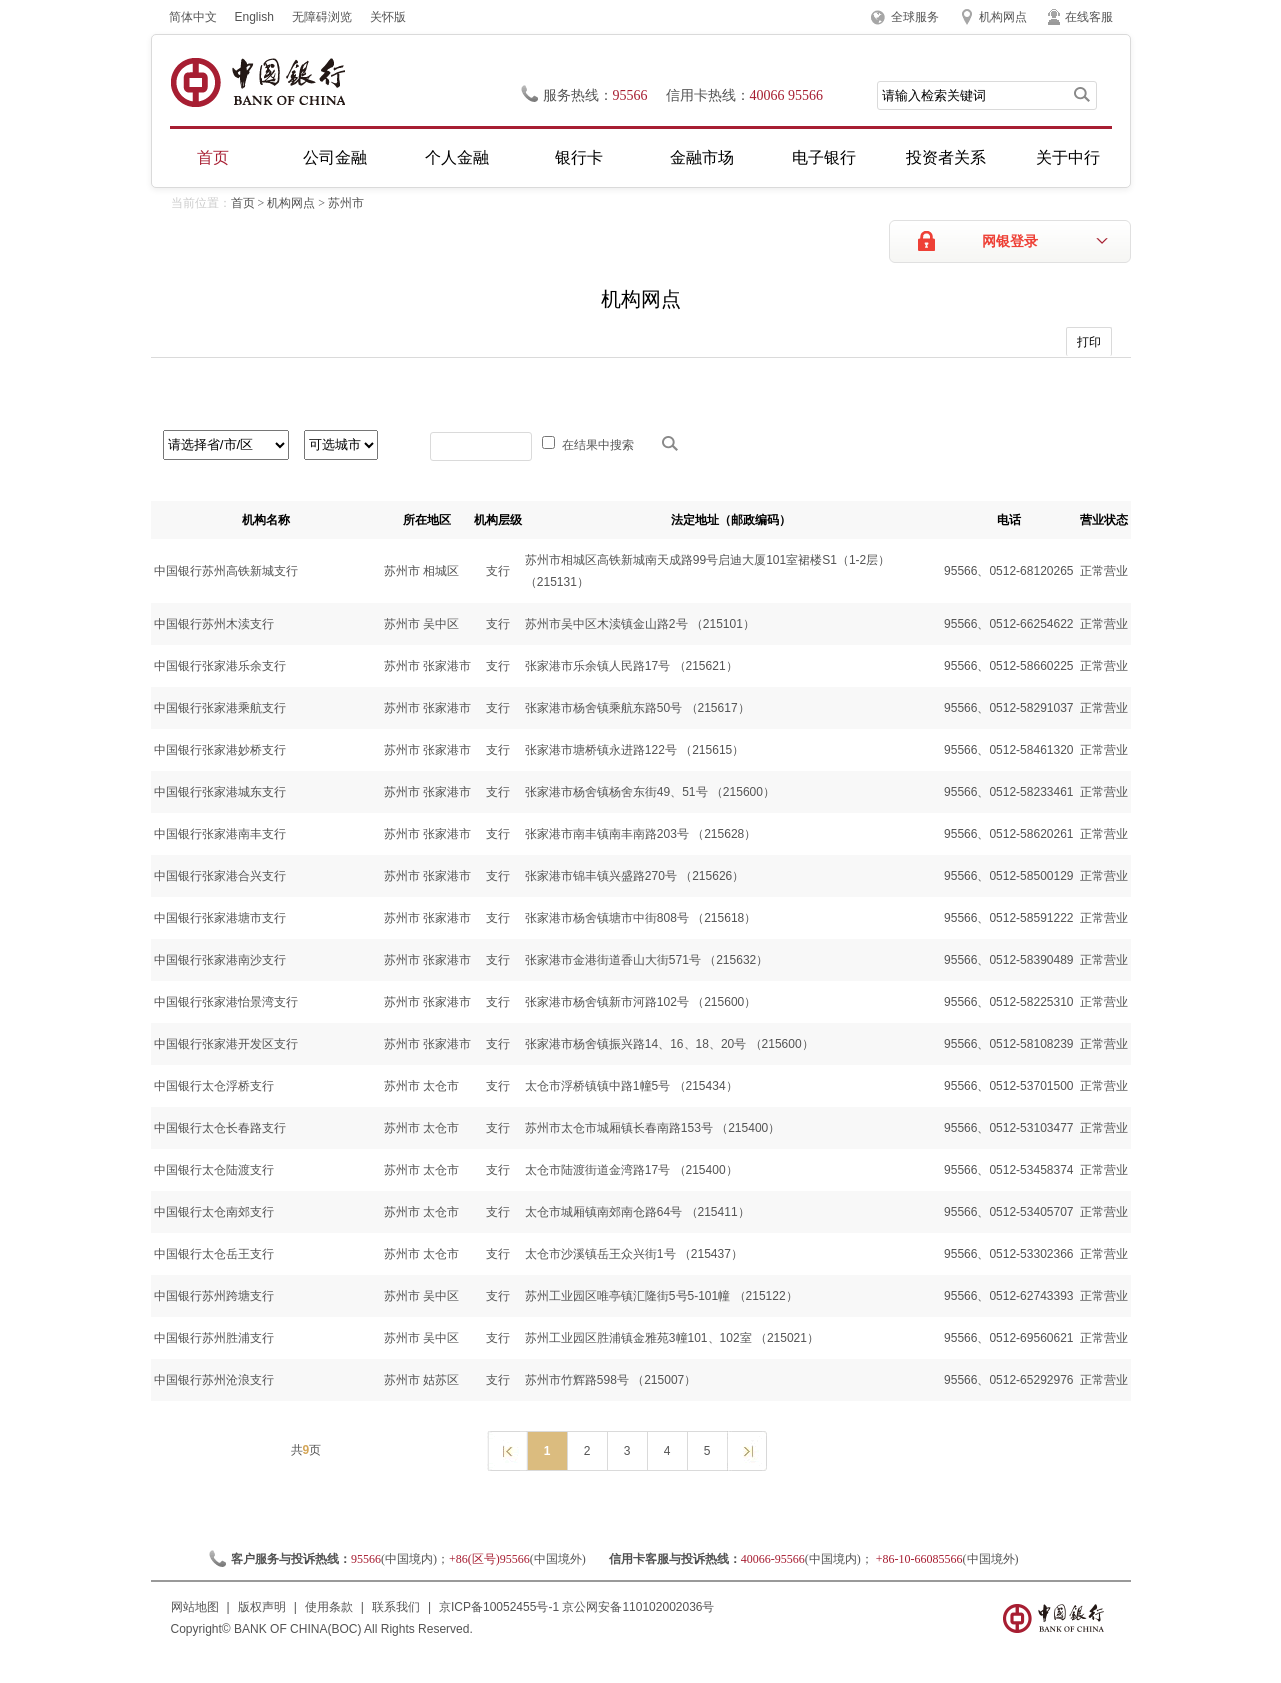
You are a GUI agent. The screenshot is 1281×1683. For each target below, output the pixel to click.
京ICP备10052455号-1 (499, 1607)
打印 (1089, 342)
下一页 (746, 1450)
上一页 (506, 1450)
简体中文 (193, 17)
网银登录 (1010, 241)
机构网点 (1003, 17)
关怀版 (388, 17)
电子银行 (824, 157)
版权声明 (262, 1607)
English (254, 17)
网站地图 (195, 1607)
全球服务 (915, 17)
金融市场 (702, 157)
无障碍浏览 (322, 17)
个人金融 (457, 157)
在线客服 (1089, 17)
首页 (213, 157)
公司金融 (335, 157)
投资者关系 (946, 157)
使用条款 (329, 1607)
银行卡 (579, 157)
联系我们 (396, 1607)
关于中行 (1068, 157)
